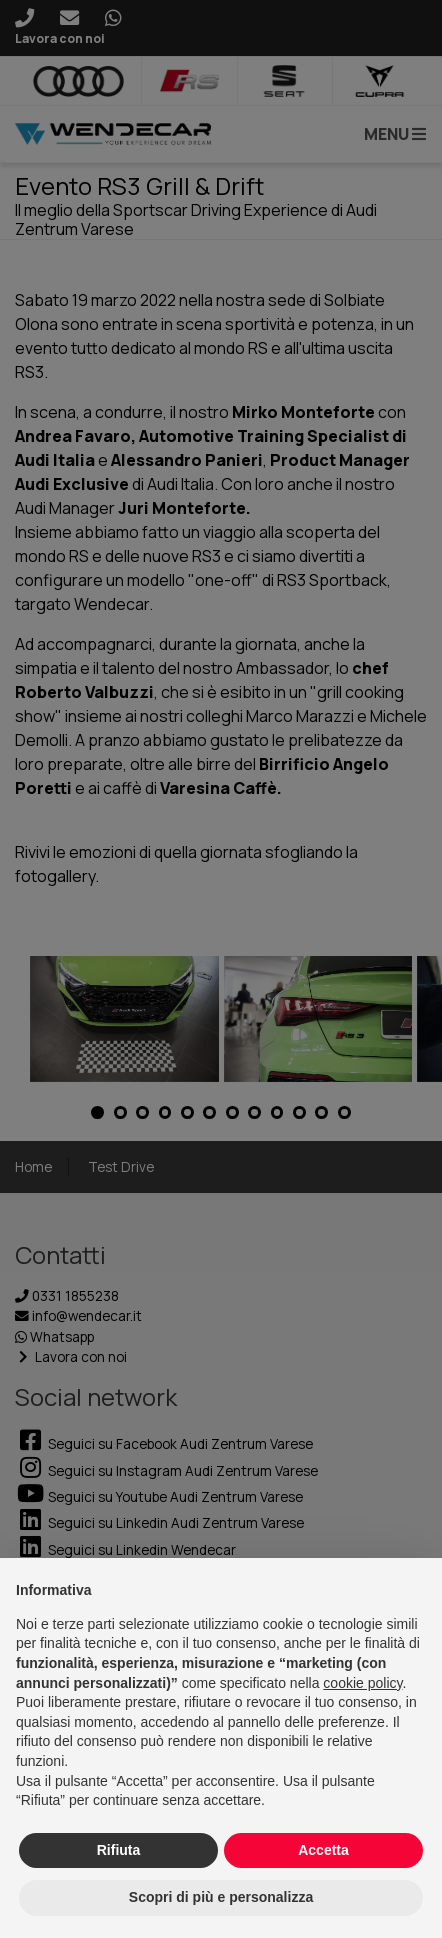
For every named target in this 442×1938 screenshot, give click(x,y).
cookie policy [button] (362, 1683)
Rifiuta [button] (119, 1850)
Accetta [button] (323, 1850)
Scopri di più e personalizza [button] (221, 1897)
